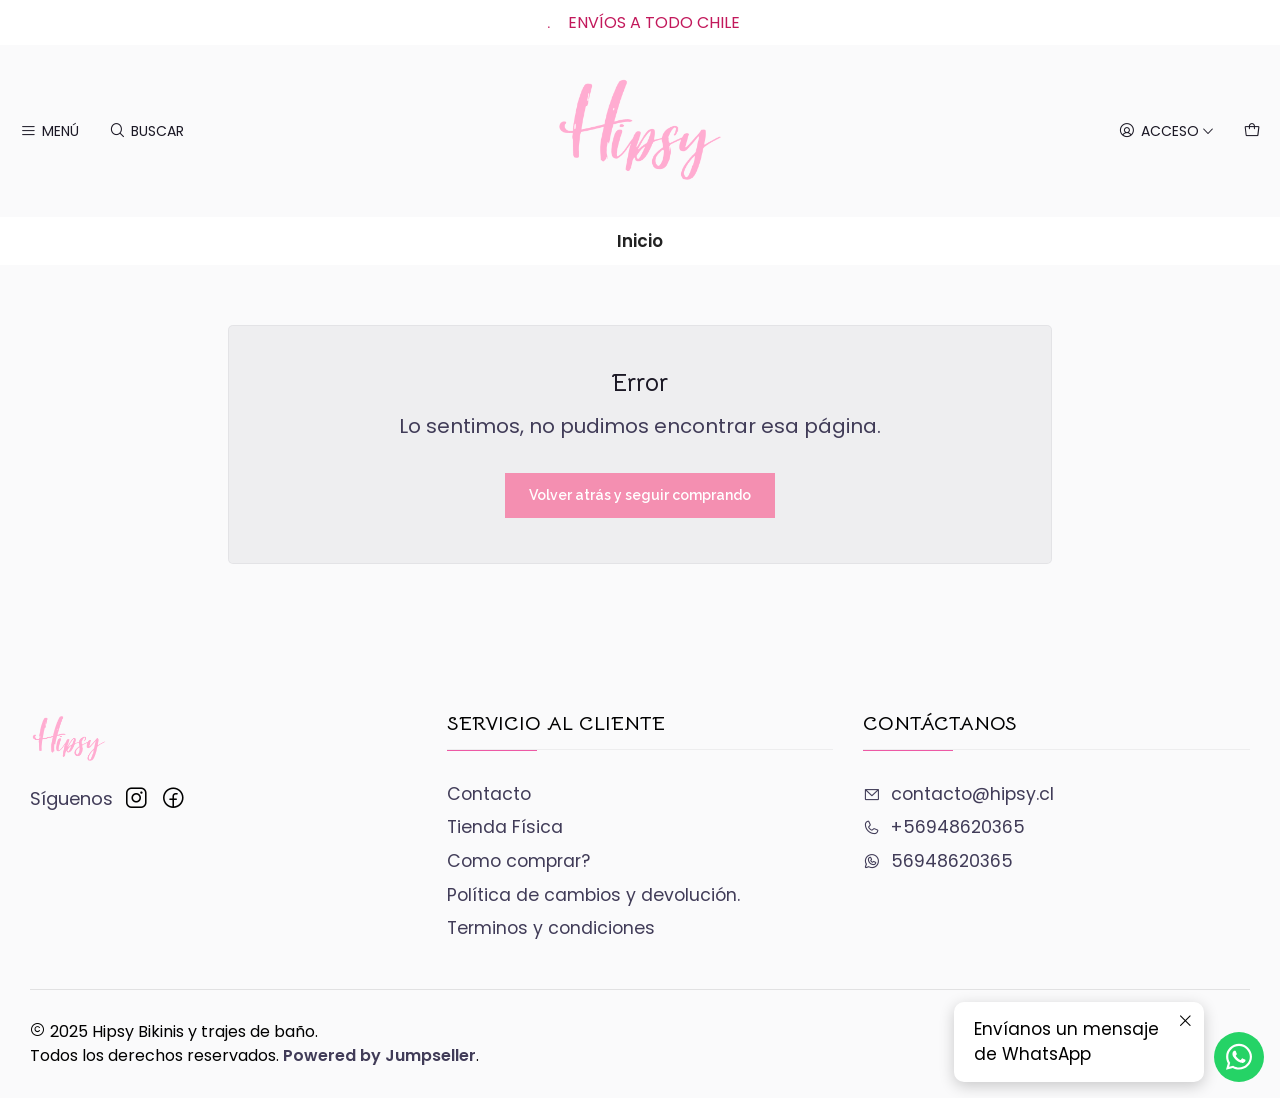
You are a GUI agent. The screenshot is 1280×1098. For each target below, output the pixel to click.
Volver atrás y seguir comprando (640, 495)
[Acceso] (1166, 131)
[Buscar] (146, 131)
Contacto (489, 794)
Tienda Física (505, 827)
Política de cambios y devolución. (593, 895)
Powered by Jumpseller (379, 1055)
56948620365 (938, 861)
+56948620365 (944, 827)
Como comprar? (518, 861)
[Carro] (1252, 131)
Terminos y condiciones (551, 928)
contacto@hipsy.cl (958, 794)
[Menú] (50, 131)
